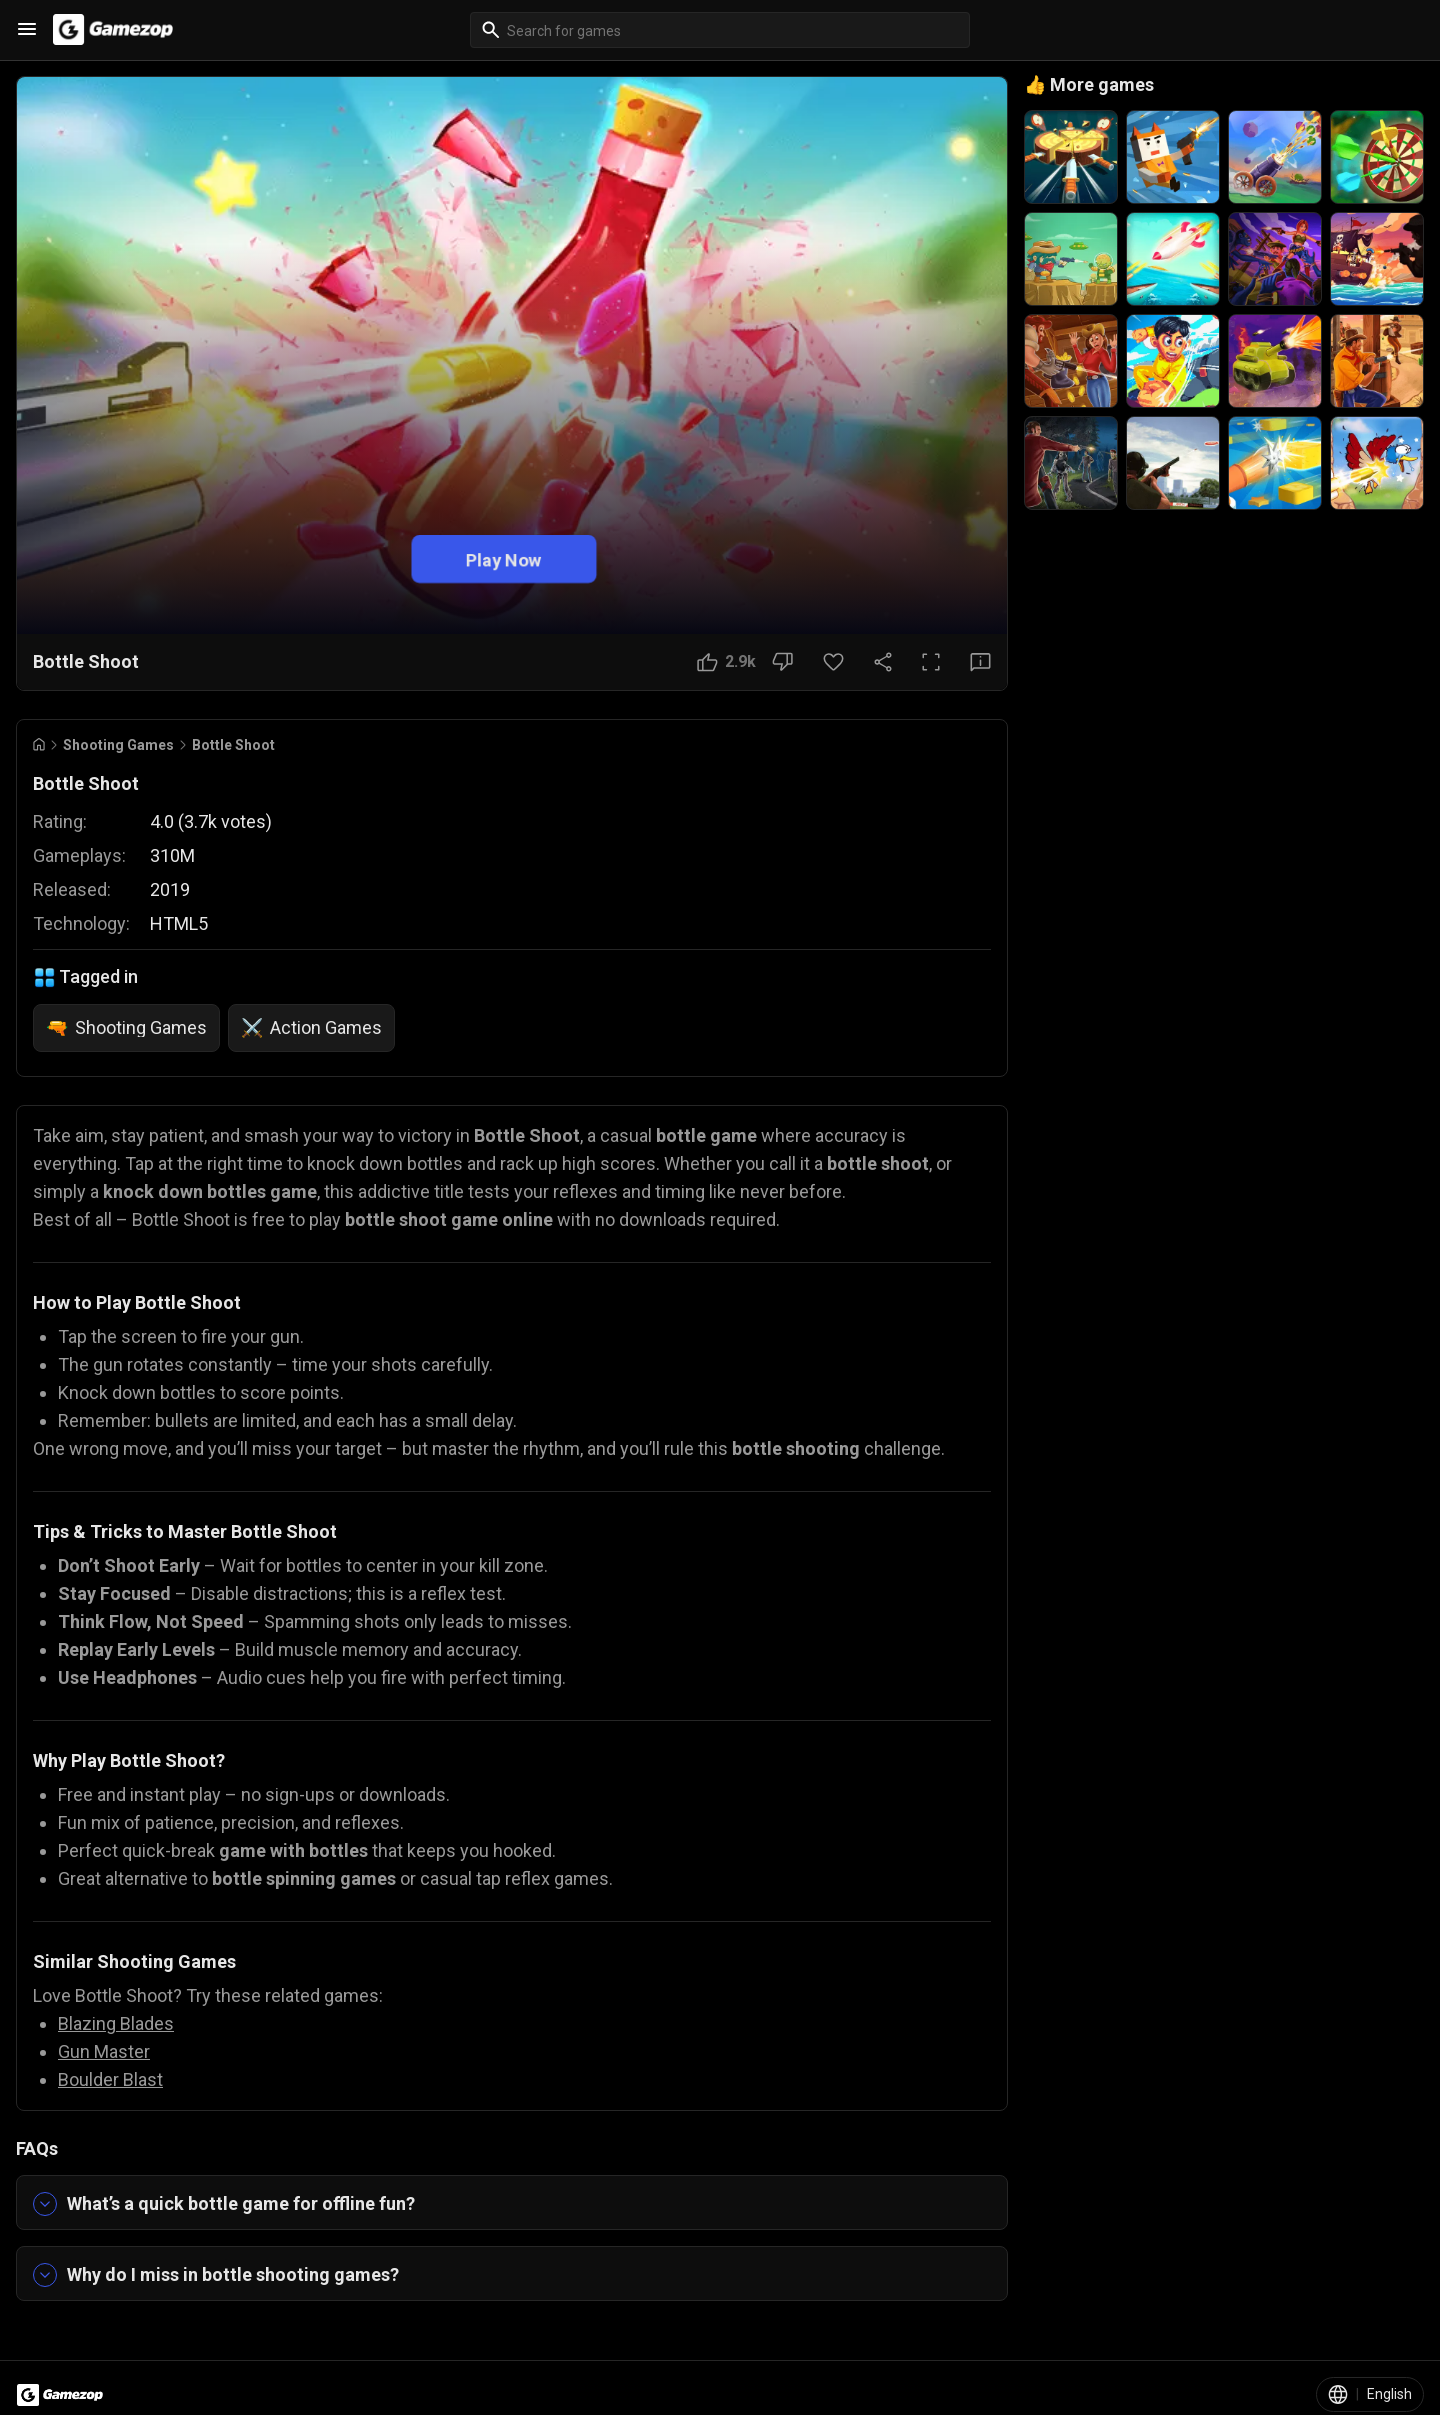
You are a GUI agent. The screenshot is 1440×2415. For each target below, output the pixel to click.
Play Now (503, 558)
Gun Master (104, 2051)
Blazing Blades (116, 2023)
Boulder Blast (110, 2079)
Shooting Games (118, 745)
